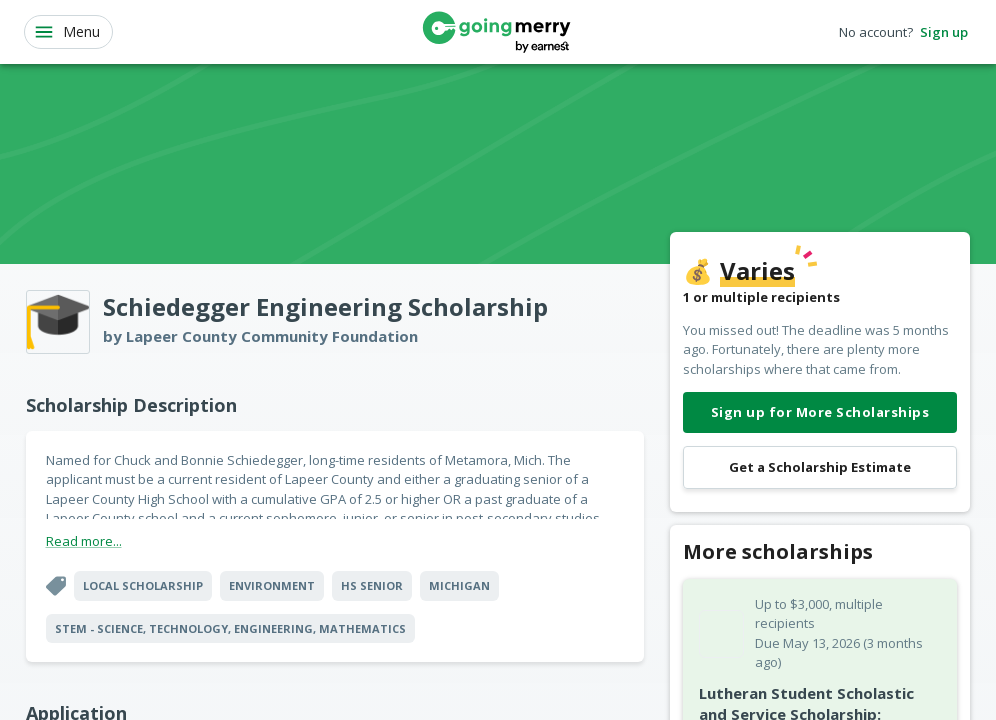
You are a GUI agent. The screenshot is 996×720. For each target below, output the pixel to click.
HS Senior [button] (372, 585)
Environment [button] (272, 585)
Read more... (84, 541)
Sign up (944, 32)
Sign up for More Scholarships (820, 412)
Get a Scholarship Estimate (820, 467)
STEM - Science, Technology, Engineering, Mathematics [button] (230, 628)
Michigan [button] (459, 585)
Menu (66, 32)
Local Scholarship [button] (143, 585)
